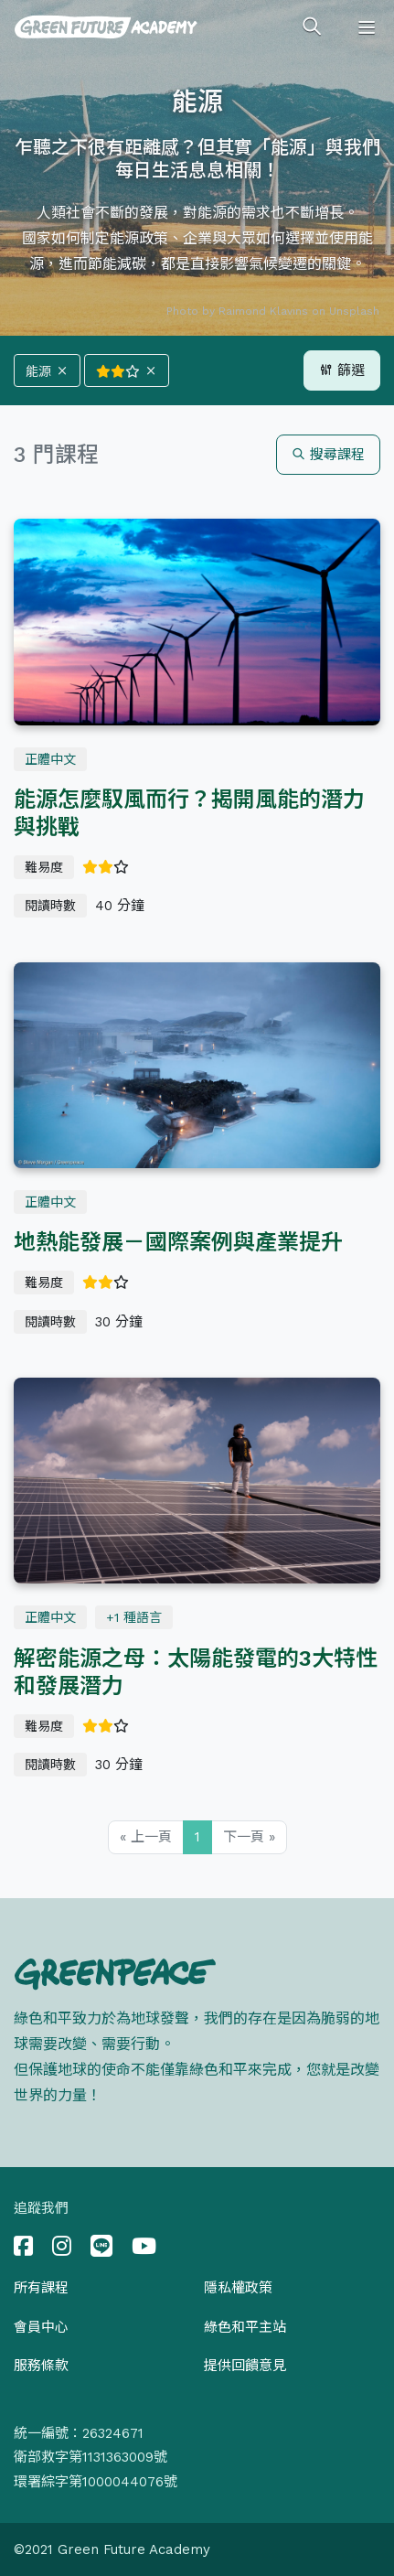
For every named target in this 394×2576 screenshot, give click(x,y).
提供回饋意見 (245, 2365)
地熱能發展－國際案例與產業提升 (178, 1242)
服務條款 (41, 2365)
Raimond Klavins (263, 311)
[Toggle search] (311, 27)
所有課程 (41, 2288)
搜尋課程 (328, 454)
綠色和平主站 (245, 2327)
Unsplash (354, 311)
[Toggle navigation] (366, 27)
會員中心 (41, 2327)
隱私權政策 (238, 2288)
